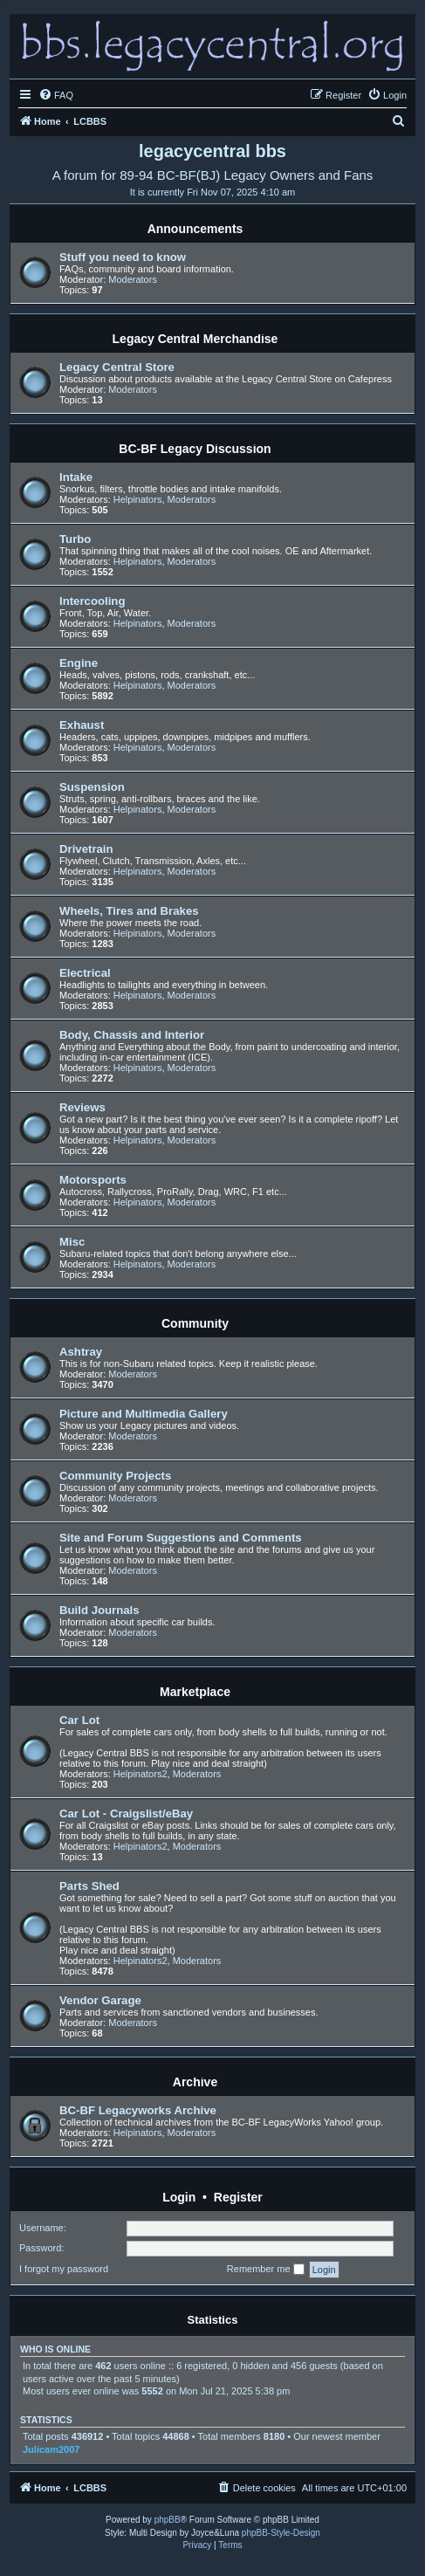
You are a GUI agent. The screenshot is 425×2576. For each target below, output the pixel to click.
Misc (72, 1241)
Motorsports (93, 1179)
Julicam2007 (51, 2449)
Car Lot (79, 1720)
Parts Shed (89, 1886)
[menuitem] (55, 95)
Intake (76, 477)
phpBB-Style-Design (281, 2533)
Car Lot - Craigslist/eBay (126, 1813)
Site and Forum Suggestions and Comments (180, 1537)
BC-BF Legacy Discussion (195, 449)
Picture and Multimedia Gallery (143, 1413)
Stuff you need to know (122, 257)
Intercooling (92, 601)
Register (238, 2197)
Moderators (132, 279)
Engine (78, 663)
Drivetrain (86, 848)
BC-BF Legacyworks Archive (137, 2110)
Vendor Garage (100, 2000)
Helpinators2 (140, 1774)
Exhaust (81, 725)
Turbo (75, 539)
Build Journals (99, 1610)
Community (195, 1323)
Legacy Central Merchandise (195, 339)
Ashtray (80, 1351)
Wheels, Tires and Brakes (129, 910)
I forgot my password (63, 2268)
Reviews (82, 1107)
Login (178, 2197)
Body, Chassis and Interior (131, 1034)
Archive (195, 2082)
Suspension (92, 786)
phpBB (167, 2519)
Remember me (266, 2269)
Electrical (85, 972)
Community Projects (115, 1475)
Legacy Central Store (117, 367)
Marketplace (195, 1692)
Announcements (195, 229)
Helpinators (137, 499)
